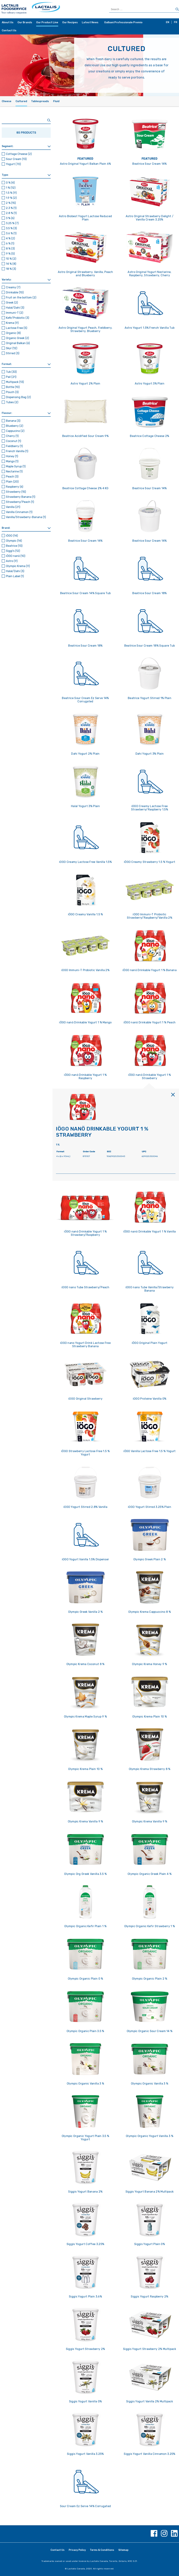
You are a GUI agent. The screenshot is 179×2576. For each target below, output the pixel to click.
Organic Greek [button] (17, 338)
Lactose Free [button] (16, 328)
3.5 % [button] (11, 228)
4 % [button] (10, 238)
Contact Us (9, 30)
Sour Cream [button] (16, 159)
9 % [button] (10, 253)
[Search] (177, 9)
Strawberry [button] (16, 491)
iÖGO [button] (12, 535)
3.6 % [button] (11, 233)
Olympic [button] (14, 540)
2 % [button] (11, 203)
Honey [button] (12, 456)
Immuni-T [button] (14, 312)
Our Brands (24, 22)
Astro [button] (11, 561)
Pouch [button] (12, 392)
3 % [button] (10, 218)
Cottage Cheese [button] (19, 154)
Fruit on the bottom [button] (21, 297)
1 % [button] (10, 187)
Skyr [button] (11, 348)
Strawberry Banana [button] (20, 496)
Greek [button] (12, 302)
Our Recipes (70, 22)
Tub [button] (11, 371)
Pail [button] (11, 377)
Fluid (56, 101)
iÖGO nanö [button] (15, 556)
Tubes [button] (12, 402)
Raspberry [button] (14, 486)
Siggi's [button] (13, 551)
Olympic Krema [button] (18, 566)
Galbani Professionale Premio (123, 22)
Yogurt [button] (13, 164)
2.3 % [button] (11, 208)
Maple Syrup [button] (16, 466)
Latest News (90, 22)
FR (175, 22)
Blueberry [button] (14, 425)
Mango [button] (12, 461)
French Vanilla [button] (17, 451)
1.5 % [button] (11, 192)
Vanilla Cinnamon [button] (19, 512)
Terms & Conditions (102, 2550)
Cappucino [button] (15, 431)
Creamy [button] (13, 287)
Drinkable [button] (15, 292)
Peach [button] (12, 476)
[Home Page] (45, 9)
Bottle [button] (13, 387)
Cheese (6, 101)
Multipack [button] (15, 382)
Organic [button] (13, 333)
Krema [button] (12, 323)
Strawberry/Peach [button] (20, 502)
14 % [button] (11, 263)
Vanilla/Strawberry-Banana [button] (26, 517)
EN (167, 22)
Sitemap (123, 2550)
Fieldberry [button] (14, 446)
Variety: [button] (6, 279)
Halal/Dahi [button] (15, 307)
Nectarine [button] (14, 471)
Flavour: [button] (7, 413)
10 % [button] (11, 258)
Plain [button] (12, 481)
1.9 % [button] (11, 197)
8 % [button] (10, 248)
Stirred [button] (12, 353)
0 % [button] (10, 182)
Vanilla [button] (13, 507)
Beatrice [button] (14, 545)
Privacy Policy (77, 2550)
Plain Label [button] (15, 576)
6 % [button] (10, 243)
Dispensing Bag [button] (18, 397)
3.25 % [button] (12, 223)
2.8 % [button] (11, 213)
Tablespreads (40, 101)
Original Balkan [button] (18, 343)
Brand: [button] (6, 527)
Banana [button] (13, 420)
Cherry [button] (12, 436)
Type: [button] (5, 174)
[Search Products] (144, 9)
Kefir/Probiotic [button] (17, 317)
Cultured (21, 101)
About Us (7, 22)
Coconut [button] (13, 441)
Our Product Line (47, 22)
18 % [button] (11, 268)
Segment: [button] (7, 146)
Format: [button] (7, 364)
